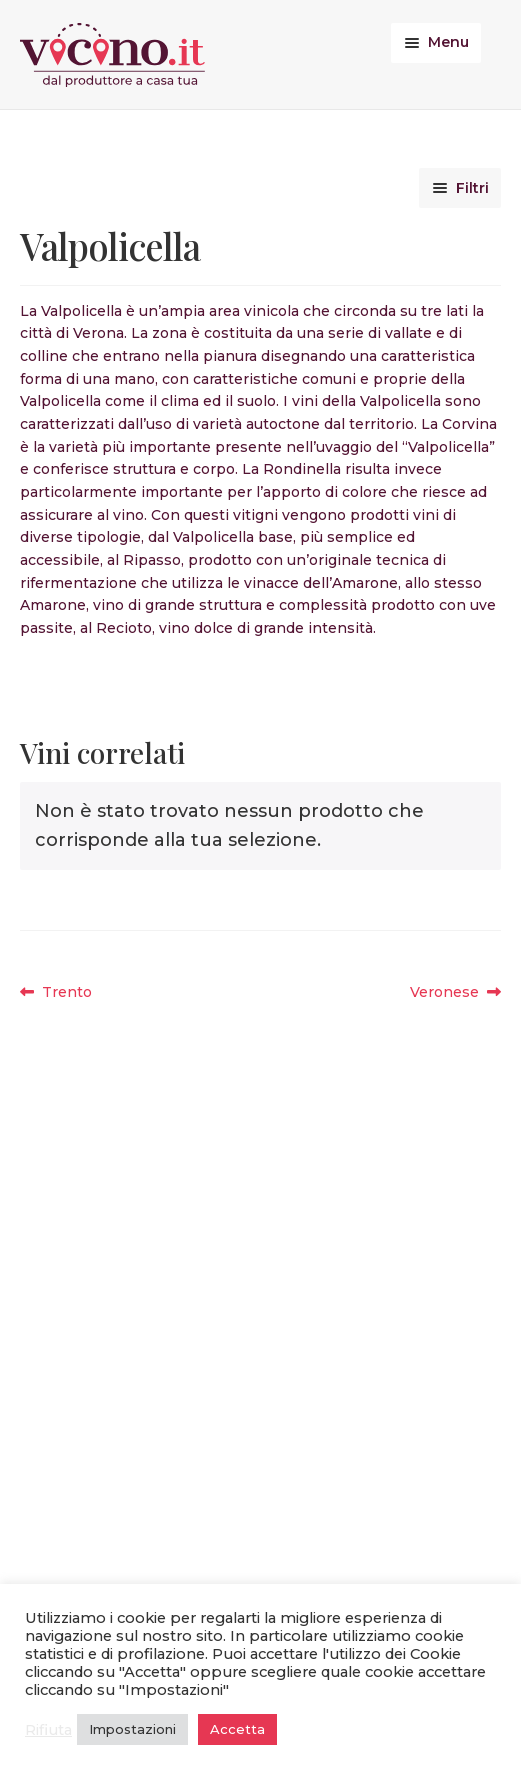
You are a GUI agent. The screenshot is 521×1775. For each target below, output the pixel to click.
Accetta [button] (237, 1729)
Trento (66, 992)
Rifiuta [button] (48, 1730)
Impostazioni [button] (132, 1729)
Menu (448, 42)
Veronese (450, 992)
